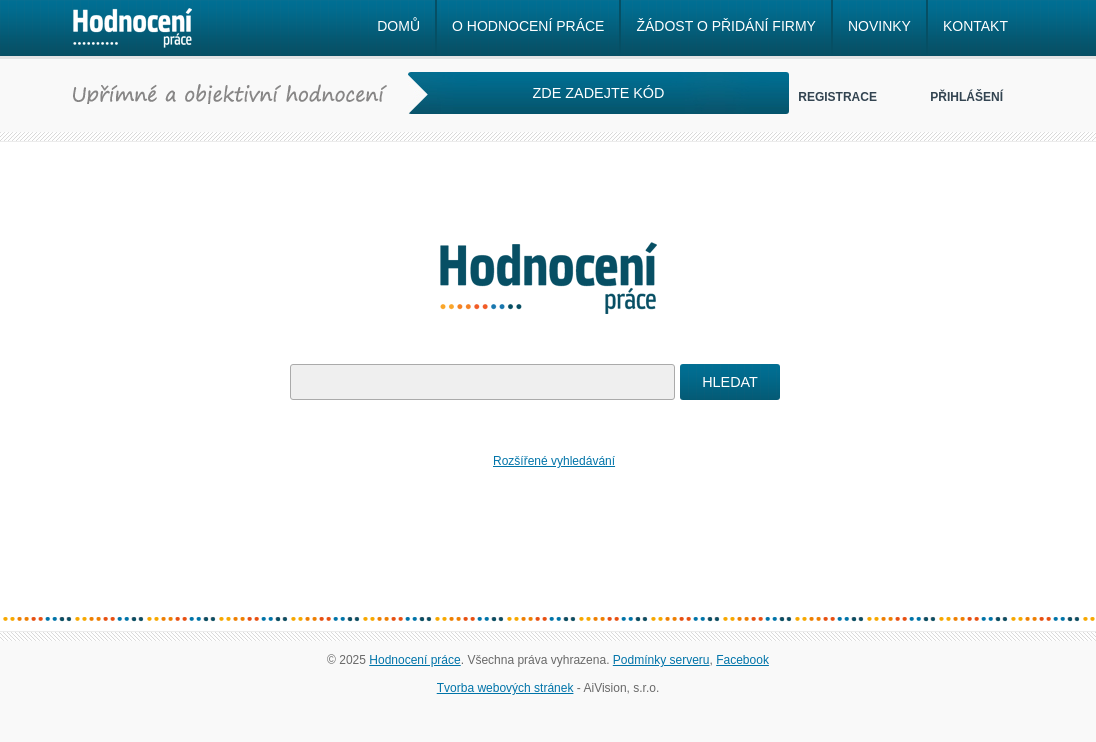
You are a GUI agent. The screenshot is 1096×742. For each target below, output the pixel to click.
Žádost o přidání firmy (725, 26)
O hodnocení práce (528, 26)
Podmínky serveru (661, 660)
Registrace (837, 97)
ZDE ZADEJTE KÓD (599, 93)
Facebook (742, 660)
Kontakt (975, 26)
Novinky (879, 26)
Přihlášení (966, 97)
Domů (398, 26)
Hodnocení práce (414, 660)
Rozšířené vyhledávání (554, 461)
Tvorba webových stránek (505, 688)
